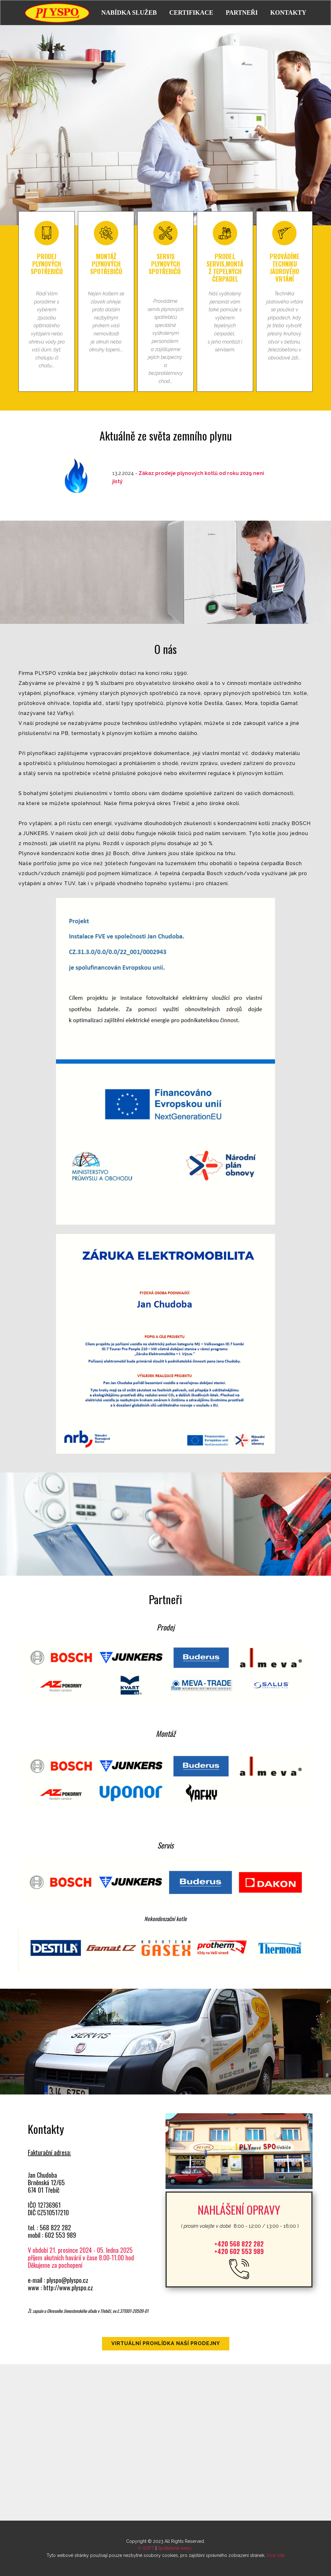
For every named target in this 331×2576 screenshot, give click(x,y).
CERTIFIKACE (191, 12)
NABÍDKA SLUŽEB (129, 12)
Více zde (276, 2555)
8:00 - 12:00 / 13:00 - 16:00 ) (239, 2225)
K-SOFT (146, 2548)
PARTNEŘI (242, 12)
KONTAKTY (288, 12)
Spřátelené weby (175, 2548)
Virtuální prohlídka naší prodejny (165, 2343)
